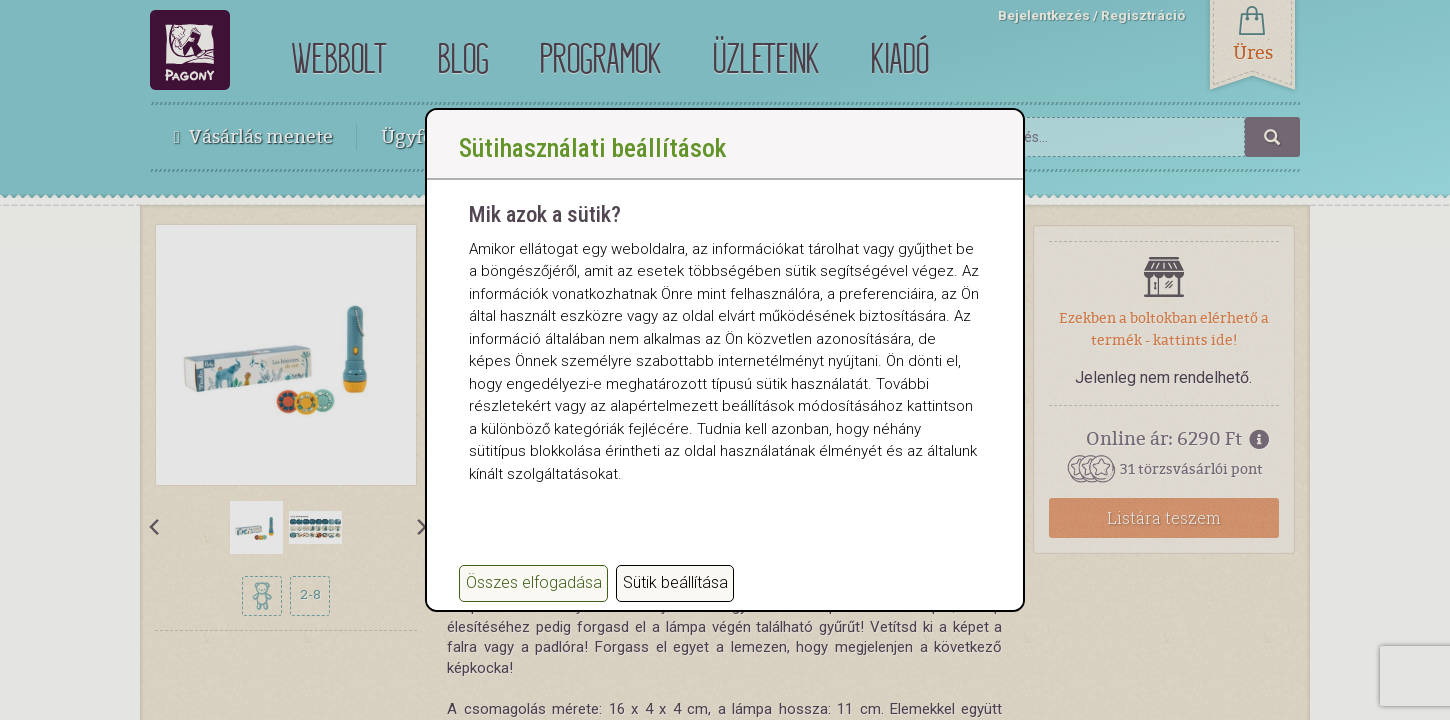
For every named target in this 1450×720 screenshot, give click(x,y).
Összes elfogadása (534, 582)
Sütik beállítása (675, 582)
